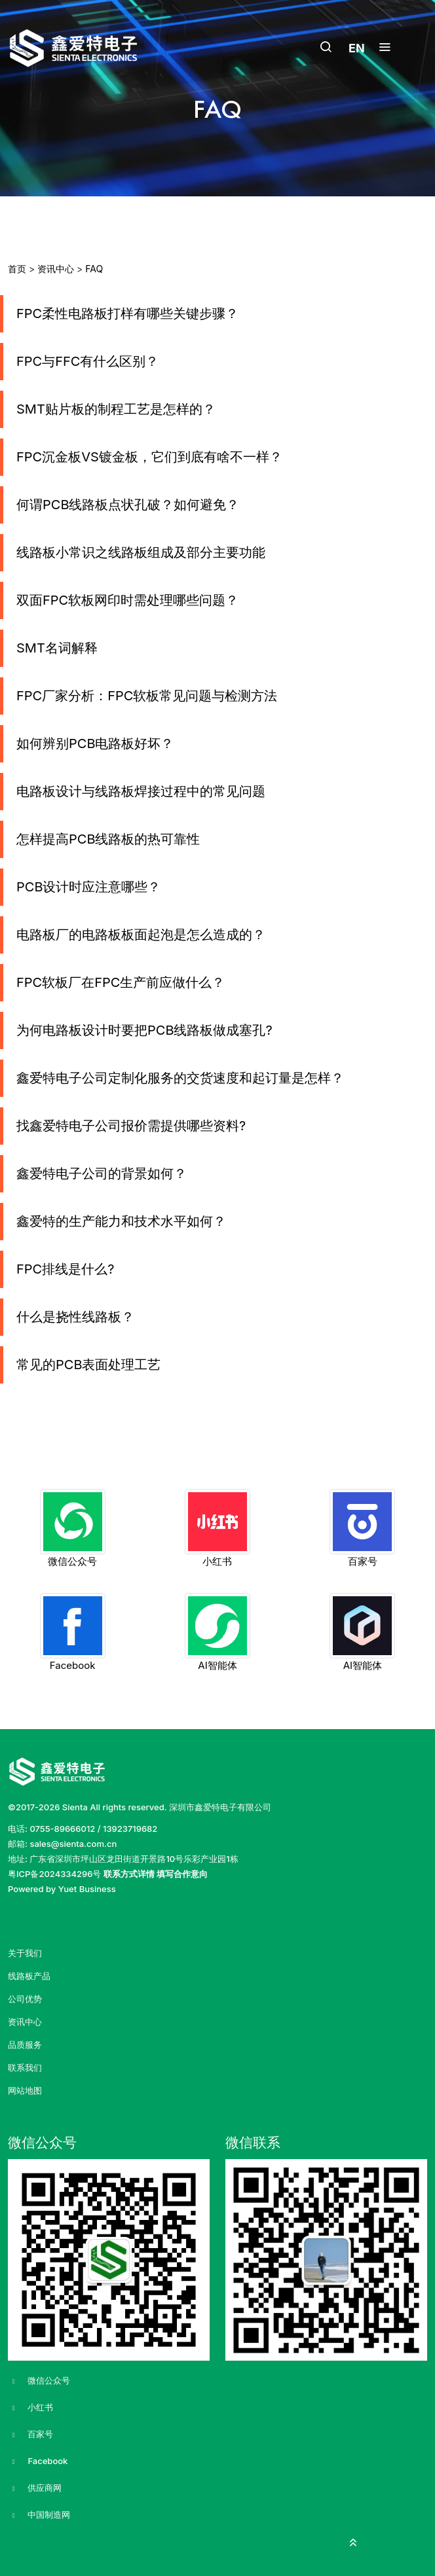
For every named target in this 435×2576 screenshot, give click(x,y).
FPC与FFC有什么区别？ (87, 361)
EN (357, 48)
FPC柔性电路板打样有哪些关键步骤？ (127, 313)
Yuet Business (87, 1889)
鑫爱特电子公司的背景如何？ (101, 1173)
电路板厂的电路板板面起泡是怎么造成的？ (140, 934)
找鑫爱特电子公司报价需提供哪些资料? (131, 1126)
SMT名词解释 (57, 648)
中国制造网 (39, 2515)
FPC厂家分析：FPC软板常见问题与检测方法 (146, 696)
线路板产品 (29, 1976)
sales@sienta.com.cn (73, 1843)
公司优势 (25, 1999)
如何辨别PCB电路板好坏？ (95, 743)
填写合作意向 (182, 1874)
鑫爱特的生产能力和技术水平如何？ (121, 1221)
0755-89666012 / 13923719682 (93, 1828)
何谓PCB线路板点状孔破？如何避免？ (127, 504)
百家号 (30, 2434)
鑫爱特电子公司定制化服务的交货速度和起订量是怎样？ (180, 1078)
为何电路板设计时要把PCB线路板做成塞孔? (144, 1030)
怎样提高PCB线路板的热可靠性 (108, 839)
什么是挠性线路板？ (75, 1317)
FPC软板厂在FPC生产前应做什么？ (120, 982)
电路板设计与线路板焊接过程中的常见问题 (140, 791)
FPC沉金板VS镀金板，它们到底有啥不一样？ (149, 457)
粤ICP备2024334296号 (54, 1874)
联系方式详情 (129, 1874)
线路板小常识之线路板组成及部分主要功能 (140, 552)
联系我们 (25, 2068)
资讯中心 (55, 268)
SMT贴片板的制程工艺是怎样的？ (116, 409)
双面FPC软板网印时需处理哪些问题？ (127, 600)
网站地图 (25, 2090)
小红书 (30, 2408)
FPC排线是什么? (65, 1269)
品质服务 (25, 2045)
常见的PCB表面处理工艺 (88, 1364)
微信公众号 (39, 2381)
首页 (17, 268)
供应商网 (35, 2488)
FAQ (94, 268)
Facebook (37, 2461)
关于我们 (25, 1953)
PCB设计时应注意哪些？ (88, 887)
